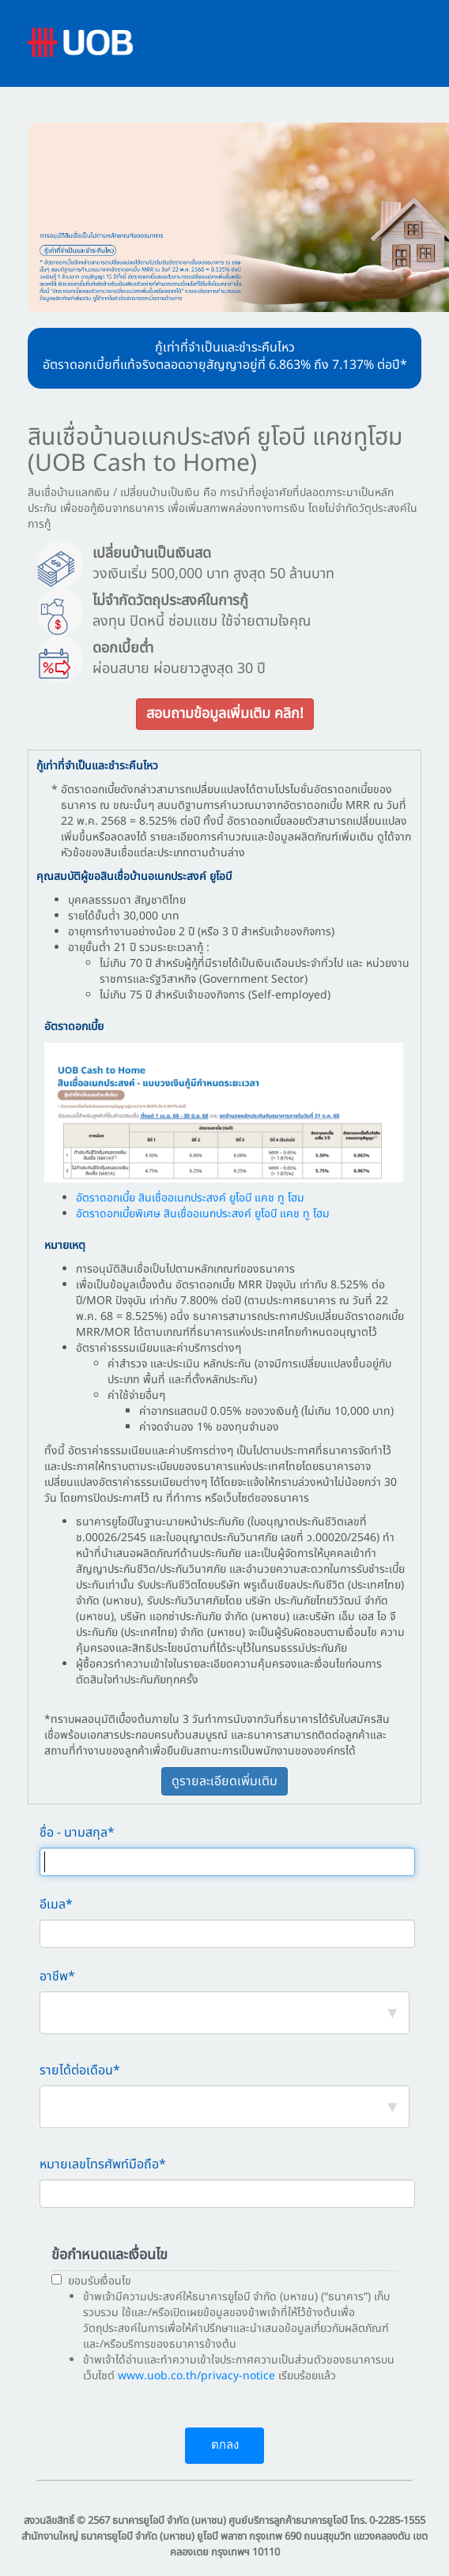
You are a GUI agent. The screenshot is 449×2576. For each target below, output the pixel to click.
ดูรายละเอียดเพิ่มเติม (224, 1781)
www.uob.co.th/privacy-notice (196, 2375)
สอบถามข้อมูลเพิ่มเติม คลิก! (225, 713)
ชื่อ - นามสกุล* (77, 1833)
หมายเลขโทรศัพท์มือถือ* (103, 2165)
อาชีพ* (57, 1977)
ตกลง (225, 2445)
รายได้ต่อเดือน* (80, 2071)
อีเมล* (56, 1905)
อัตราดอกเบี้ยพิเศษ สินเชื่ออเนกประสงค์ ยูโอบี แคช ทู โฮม (203, 1213)
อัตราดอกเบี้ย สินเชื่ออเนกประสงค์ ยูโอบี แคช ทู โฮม (190, 1198)
